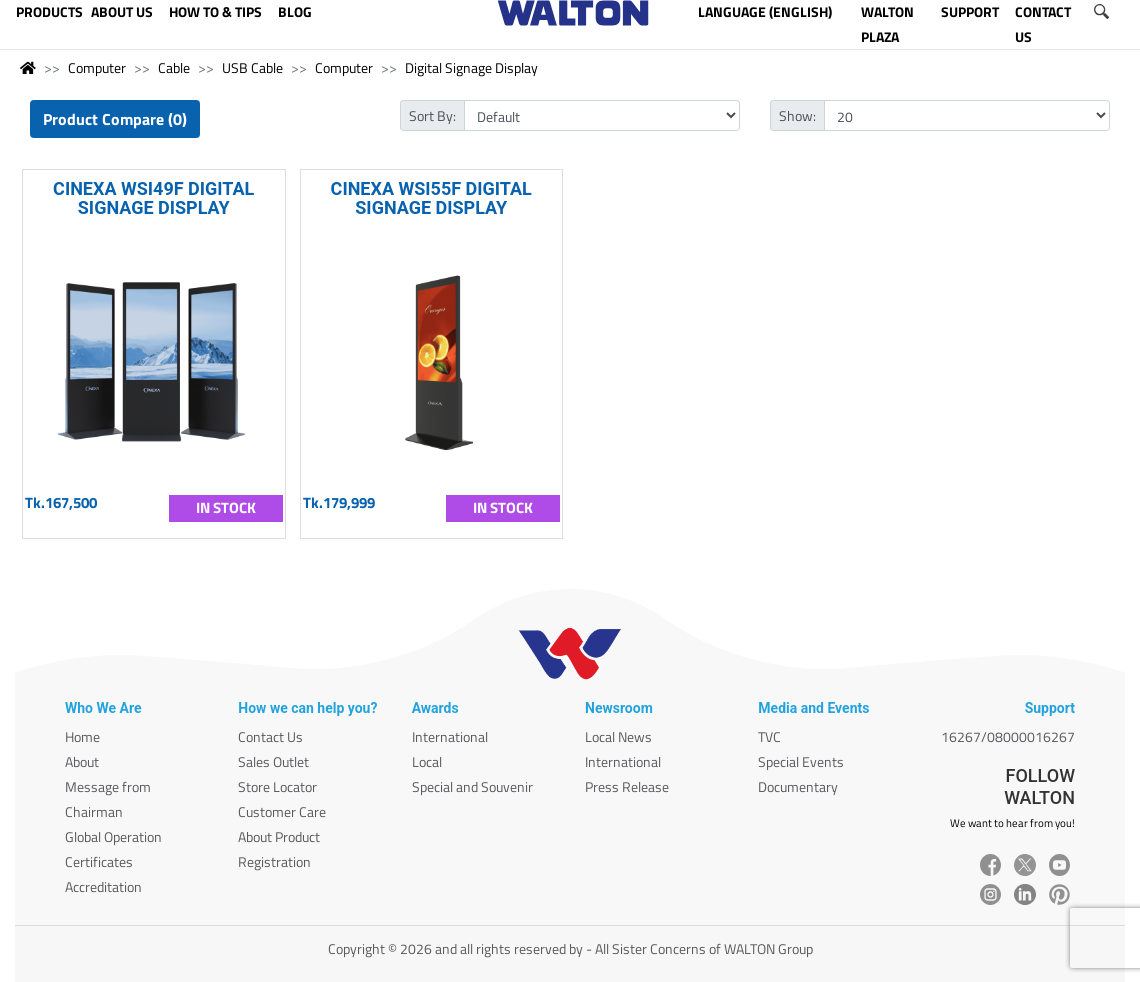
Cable (174, 67)
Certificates (99, 861)
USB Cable (252, 67)
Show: (797, 115)
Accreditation (103, 886)
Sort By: (432, 115)
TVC (769, 736)
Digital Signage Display (471, 67)
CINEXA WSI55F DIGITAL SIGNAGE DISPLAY (431, 198)
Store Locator (277, 786)
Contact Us (270, 736)
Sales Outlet (273, 761)
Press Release (627, 786)
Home (82, 736)
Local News (618, 736)
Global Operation (113, 836)
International (450, 736)
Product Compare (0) (115, 119)
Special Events (801, 761)
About (82, 761)
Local (427, 761)
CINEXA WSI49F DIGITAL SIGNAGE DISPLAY (153, 198)
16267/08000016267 (1008, 736)
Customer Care (282, 811)
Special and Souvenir (472, 786)
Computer (97, 67)
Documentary (798, 786)
